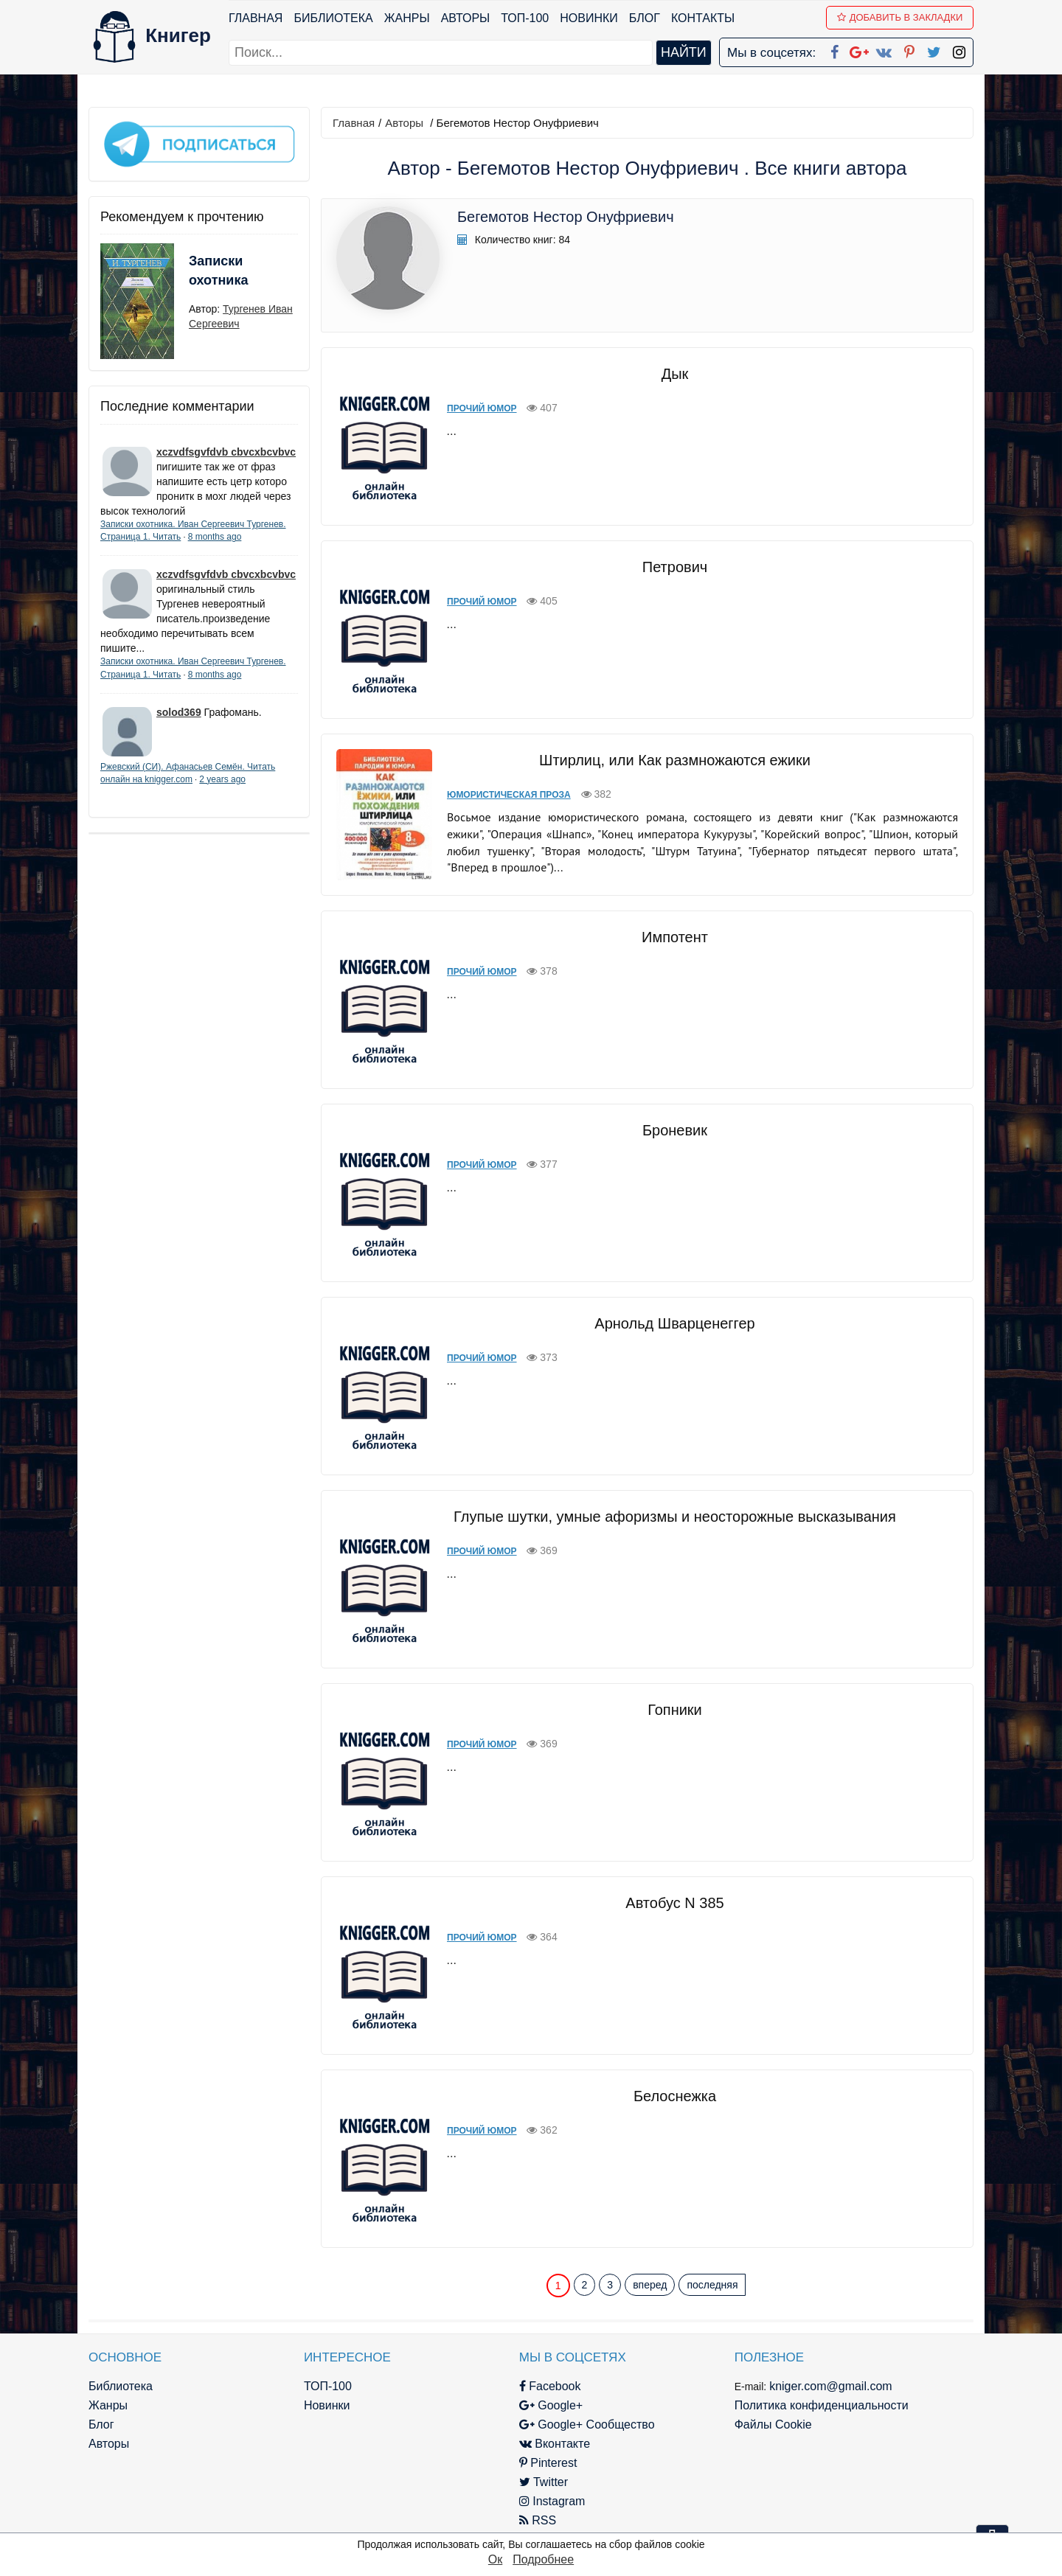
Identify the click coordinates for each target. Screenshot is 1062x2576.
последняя (712, 2285)
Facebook (550, 2386)
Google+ (551, 2405)
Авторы (465, 18)
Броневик (674, 1130)
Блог (644, 18)
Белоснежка (675, 2096)
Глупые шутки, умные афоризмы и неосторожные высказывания (675, 1516)
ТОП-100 (525, 18)
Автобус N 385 (674, 1903)
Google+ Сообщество (587, 2424)
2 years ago (222, 779)
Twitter (543, 2482)
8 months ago (215, 537)
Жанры (407, 18)
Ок (495, 2559)
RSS (537, 2520)
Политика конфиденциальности (822, 2405)
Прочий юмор (482, 408)
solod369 (178, 712)
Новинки (589, 18)
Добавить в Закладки (900, 17)
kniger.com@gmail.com (830, 2386)
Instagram (552, 2501)
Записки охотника (218, 271)
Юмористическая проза (509, 795)
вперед (650, 2285)
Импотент (675, 937)
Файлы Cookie (773, 2424)
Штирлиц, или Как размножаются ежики (675, 760)
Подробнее (543, 2559)
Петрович (674, 567)
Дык (675, 374)
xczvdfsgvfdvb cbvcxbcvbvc (226, 452)
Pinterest (548, 2463)
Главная (255, 18)
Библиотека (333, 18)
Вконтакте (554, 2443)
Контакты (703, 18)
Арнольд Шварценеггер (674, 1323)
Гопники (675, 1710)
